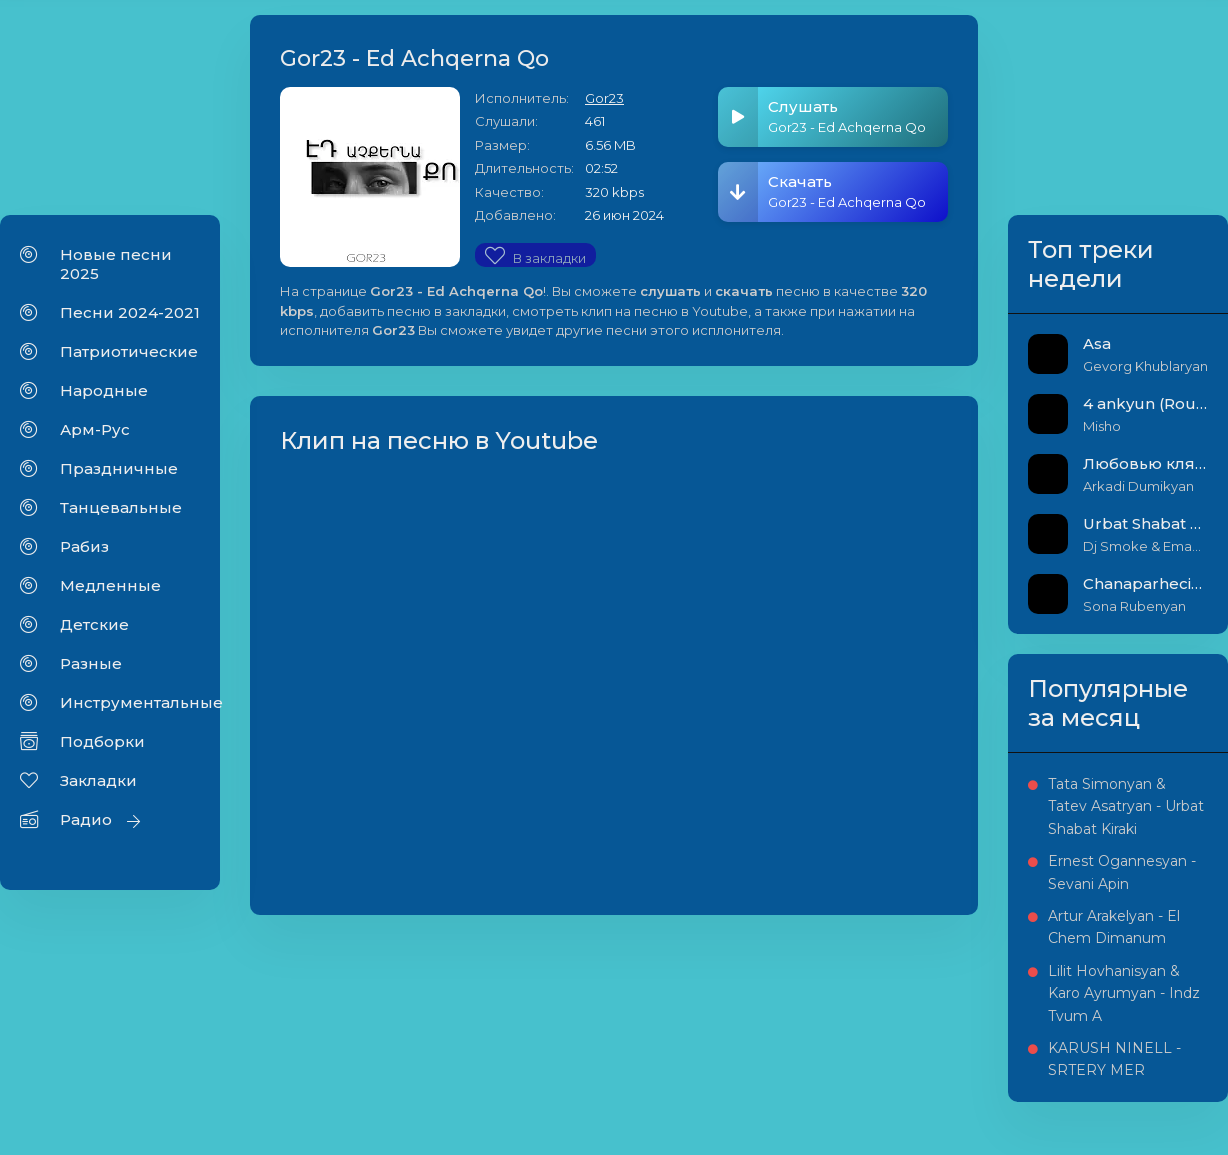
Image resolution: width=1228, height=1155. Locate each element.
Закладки (98, 780)
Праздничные (119, 468)
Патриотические (129, 351)
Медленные (110, 585)
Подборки (102, 741)
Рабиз (84, 546)
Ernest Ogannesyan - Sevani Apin (1122, 872)
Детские (94, 624)
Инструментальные (130, 702)
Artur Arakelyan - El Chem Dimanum (1114, 927)
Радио (86, 819)
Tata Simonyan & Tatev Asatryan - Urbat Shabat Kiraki (1126, 806)
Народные (104, 390)
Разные (91, 663)
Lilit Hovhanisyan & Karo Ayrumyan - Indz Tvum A (1124, 993)
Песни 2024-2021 (130, 312)
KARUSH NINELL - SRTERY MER (1114, 1059)
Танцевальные (121, 507)
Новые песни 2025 (116, 264)
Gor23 (604, 98)
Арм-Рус (95, 429)
